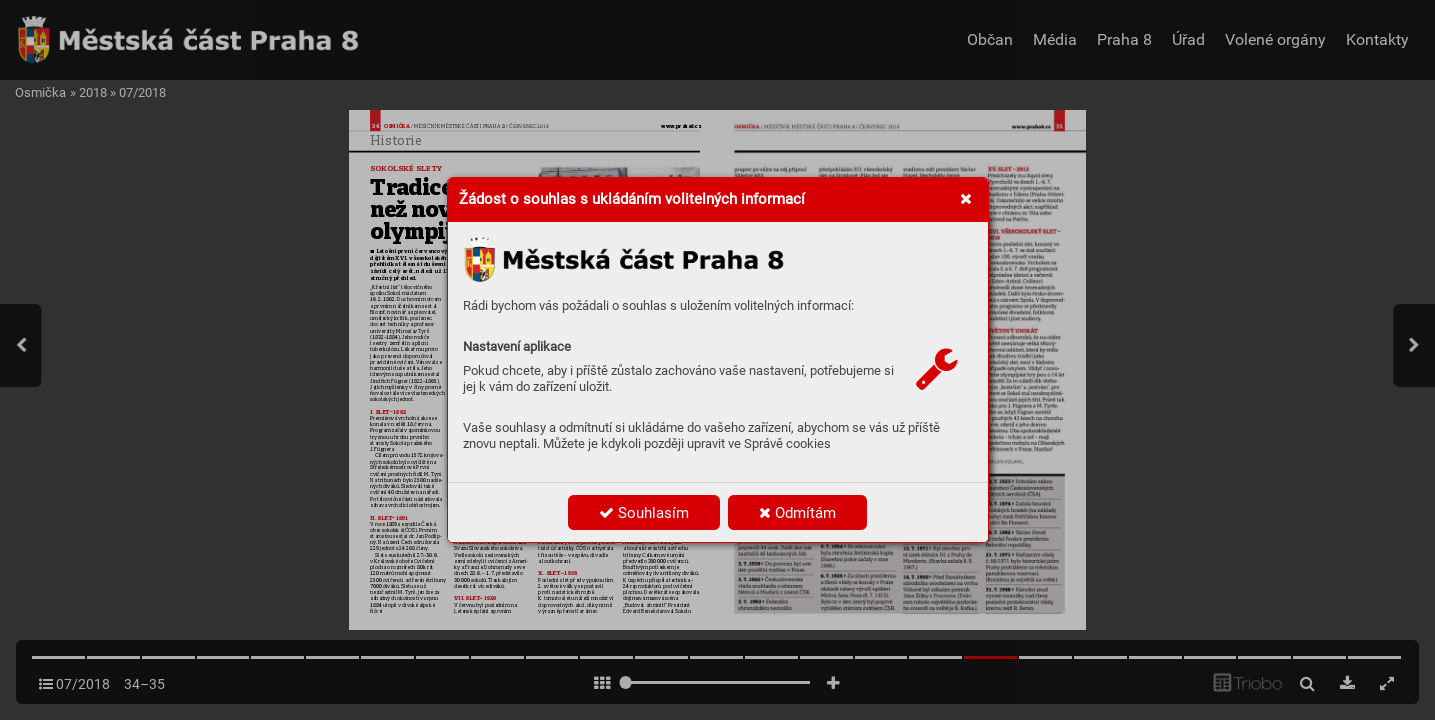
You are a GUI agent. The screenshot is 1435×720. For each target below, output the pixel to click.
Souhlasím (644, 513)
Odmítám (797, 513)
